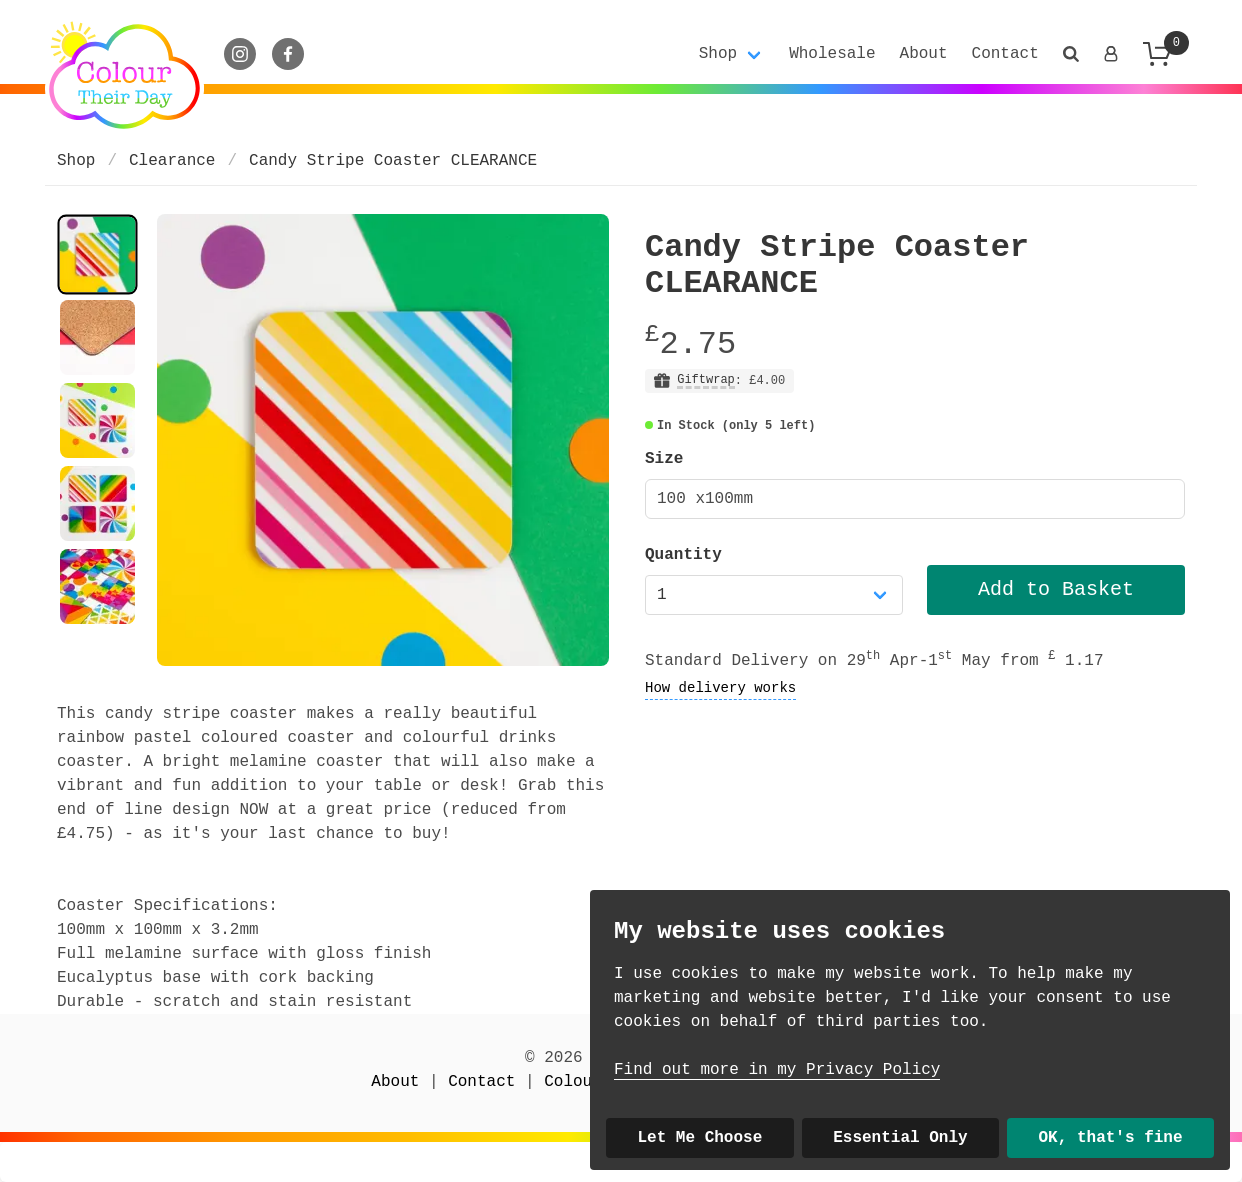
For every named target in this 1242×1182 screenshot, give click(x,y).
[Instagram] (240, 54)
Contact (1005, 54)
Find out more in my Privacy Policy (777, 1070)
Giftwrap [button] (706, 380)
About (924, 54)
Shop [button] (718, 54)
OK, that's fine (1111, 1138)
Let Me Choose (699, 1138)
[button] (1071, 54)
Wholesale (832, 54)
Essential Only (900, 1138)
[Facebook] (288, 54)
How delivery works (720, 688)
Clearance (172, 161)
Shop (76, 161)
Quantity (683, 555)
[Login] (1111, 54)
